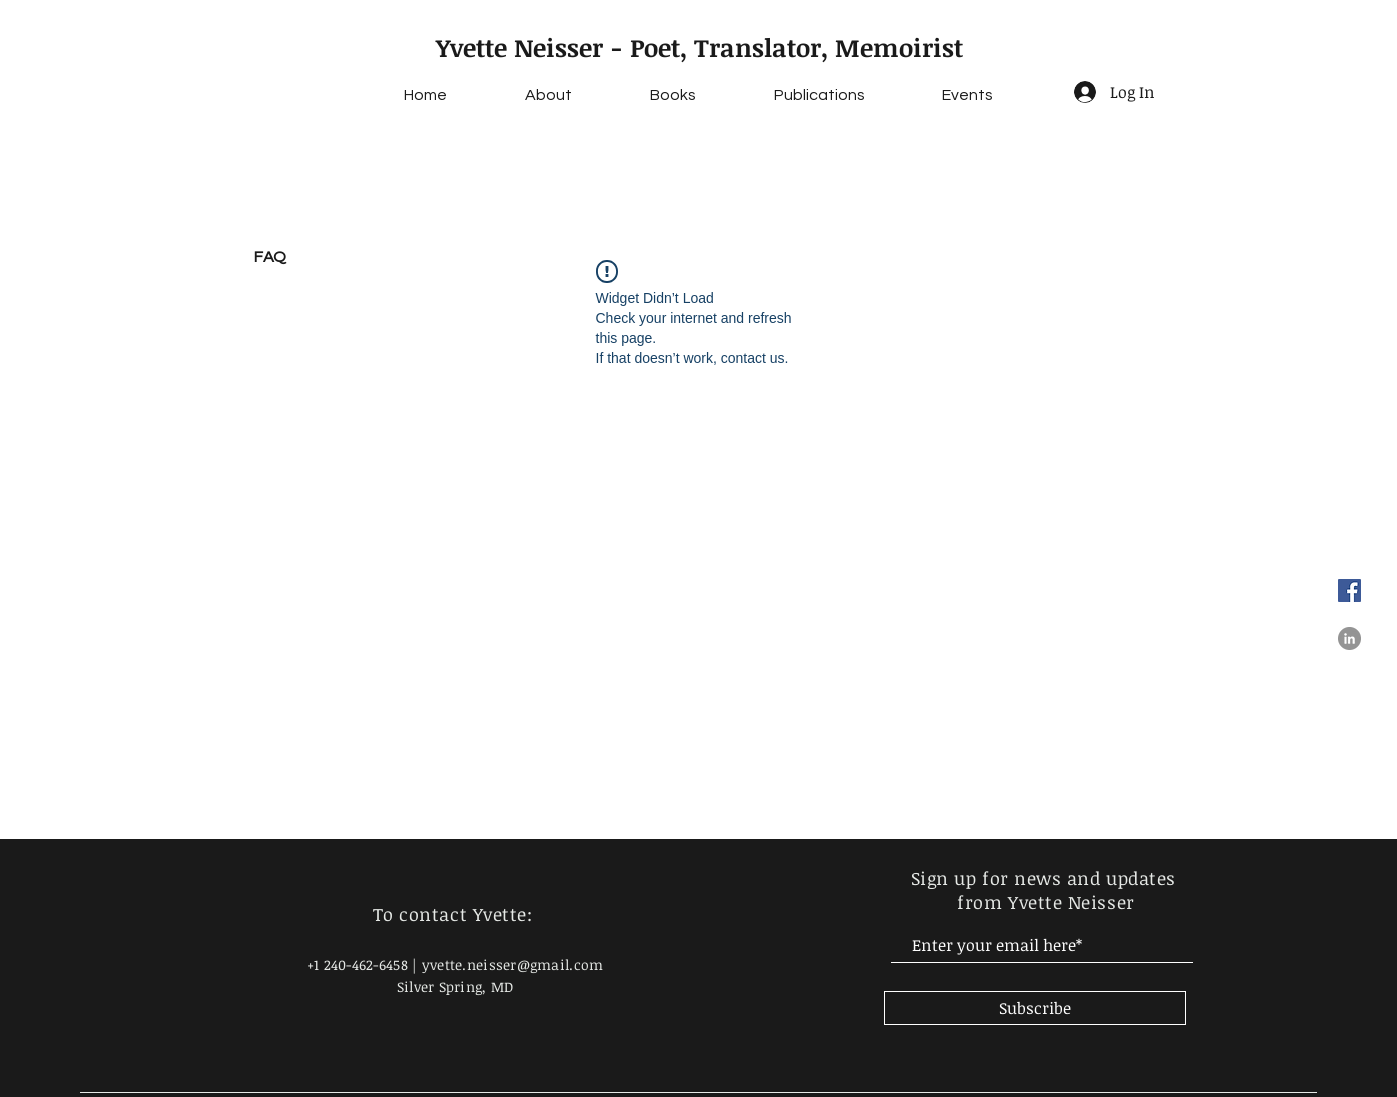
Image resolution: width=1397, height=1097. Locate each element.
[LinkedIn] (1349, 638)
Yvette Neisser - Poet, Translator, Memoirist (699, 47)
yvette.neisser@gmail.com (513, 964)
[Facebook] (1349, 590)
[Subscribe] (1035, 1008)
